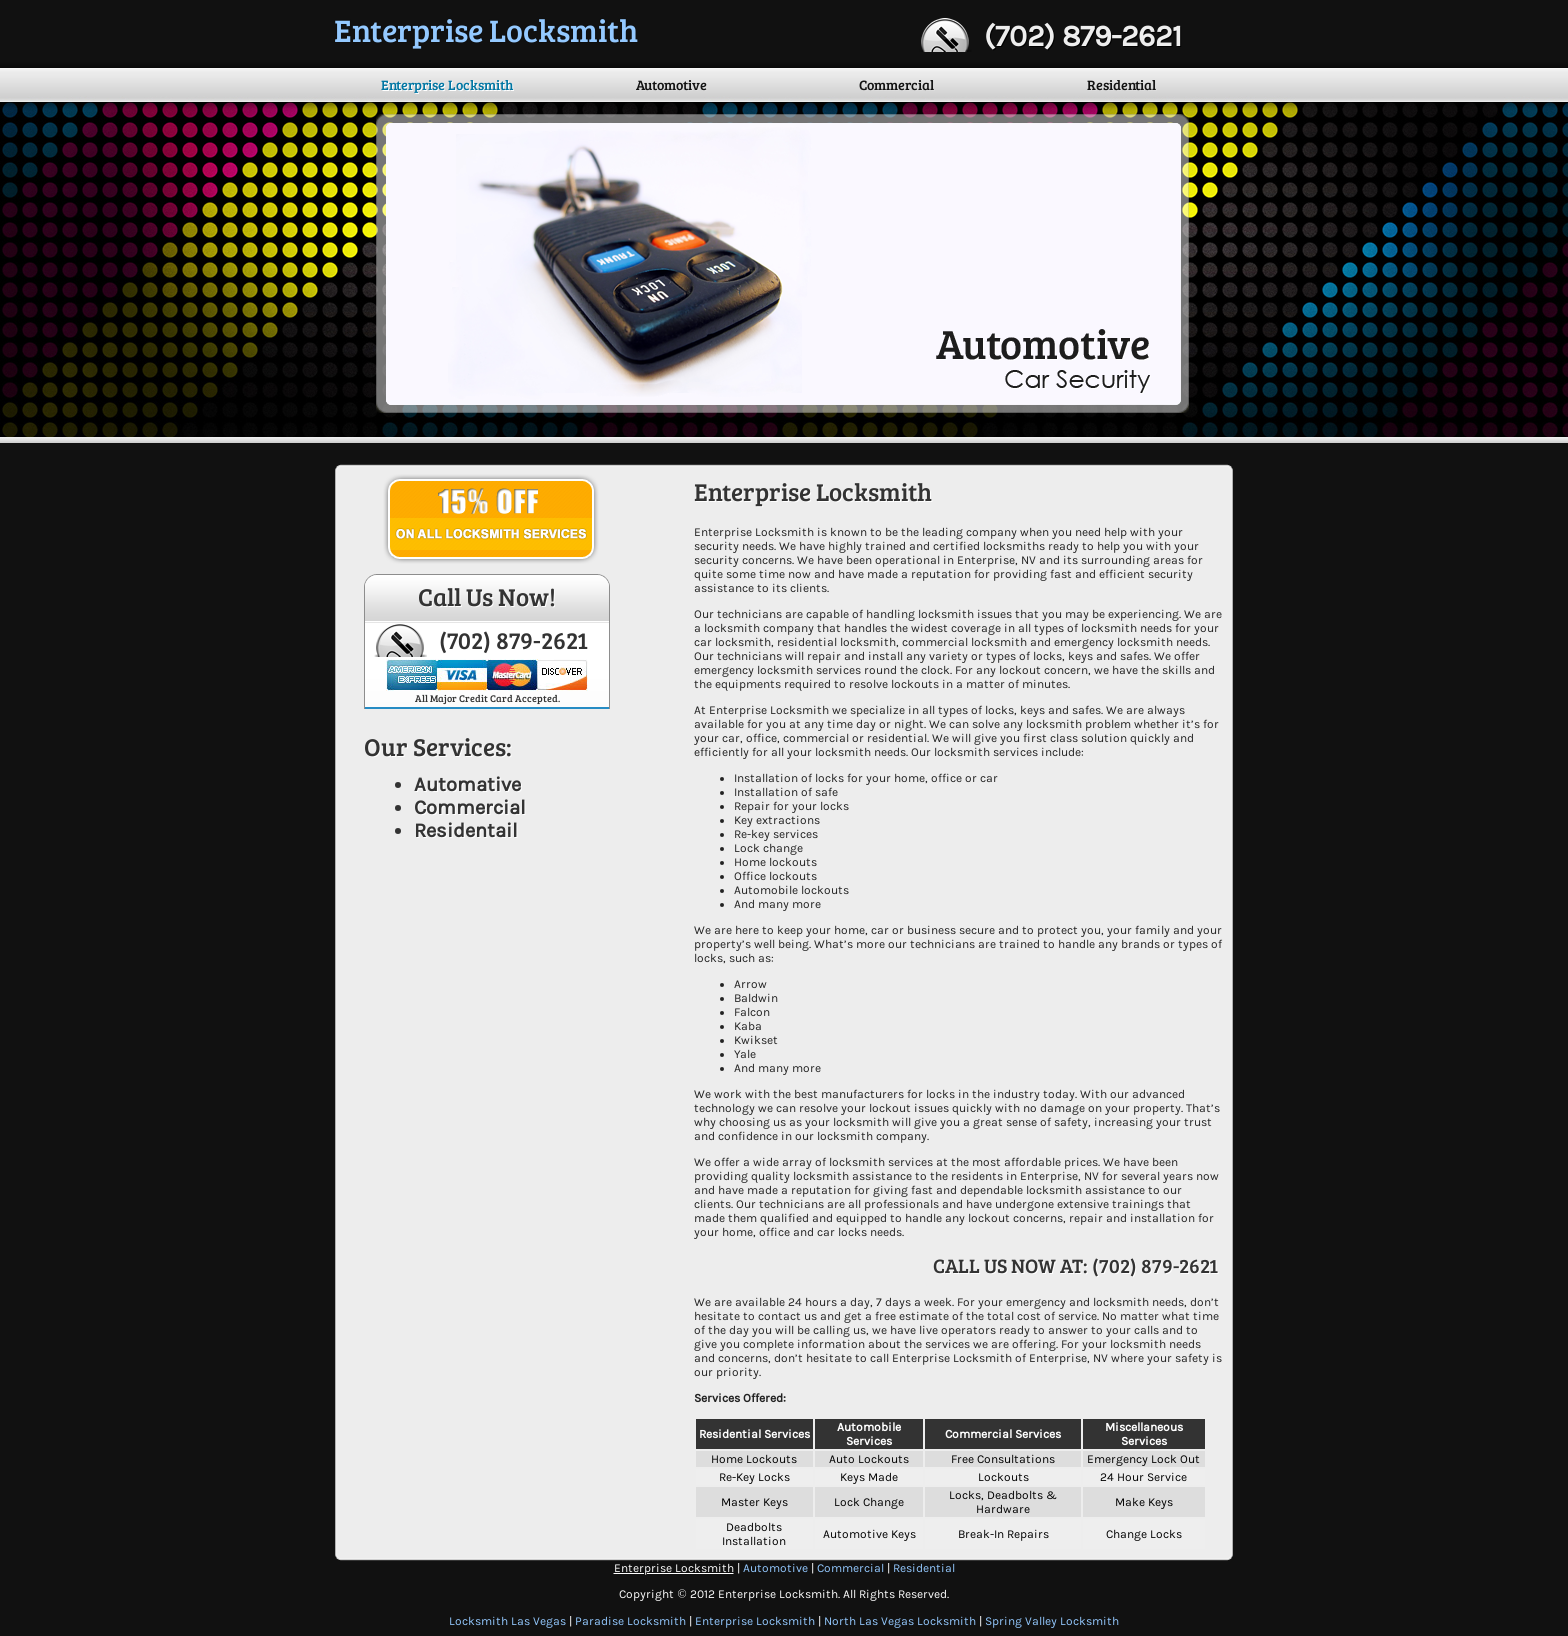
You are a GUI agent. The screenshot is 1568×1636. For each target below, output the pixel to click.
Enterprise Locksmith (447, 84)
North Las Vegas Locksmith (900, 1621)
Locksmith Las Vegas (507, 1621)
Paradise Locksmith (630, 1621)
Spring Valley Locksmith (1052, 1621)
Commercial (896, 84)
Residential (1121, 84)
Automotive (671, 84)
